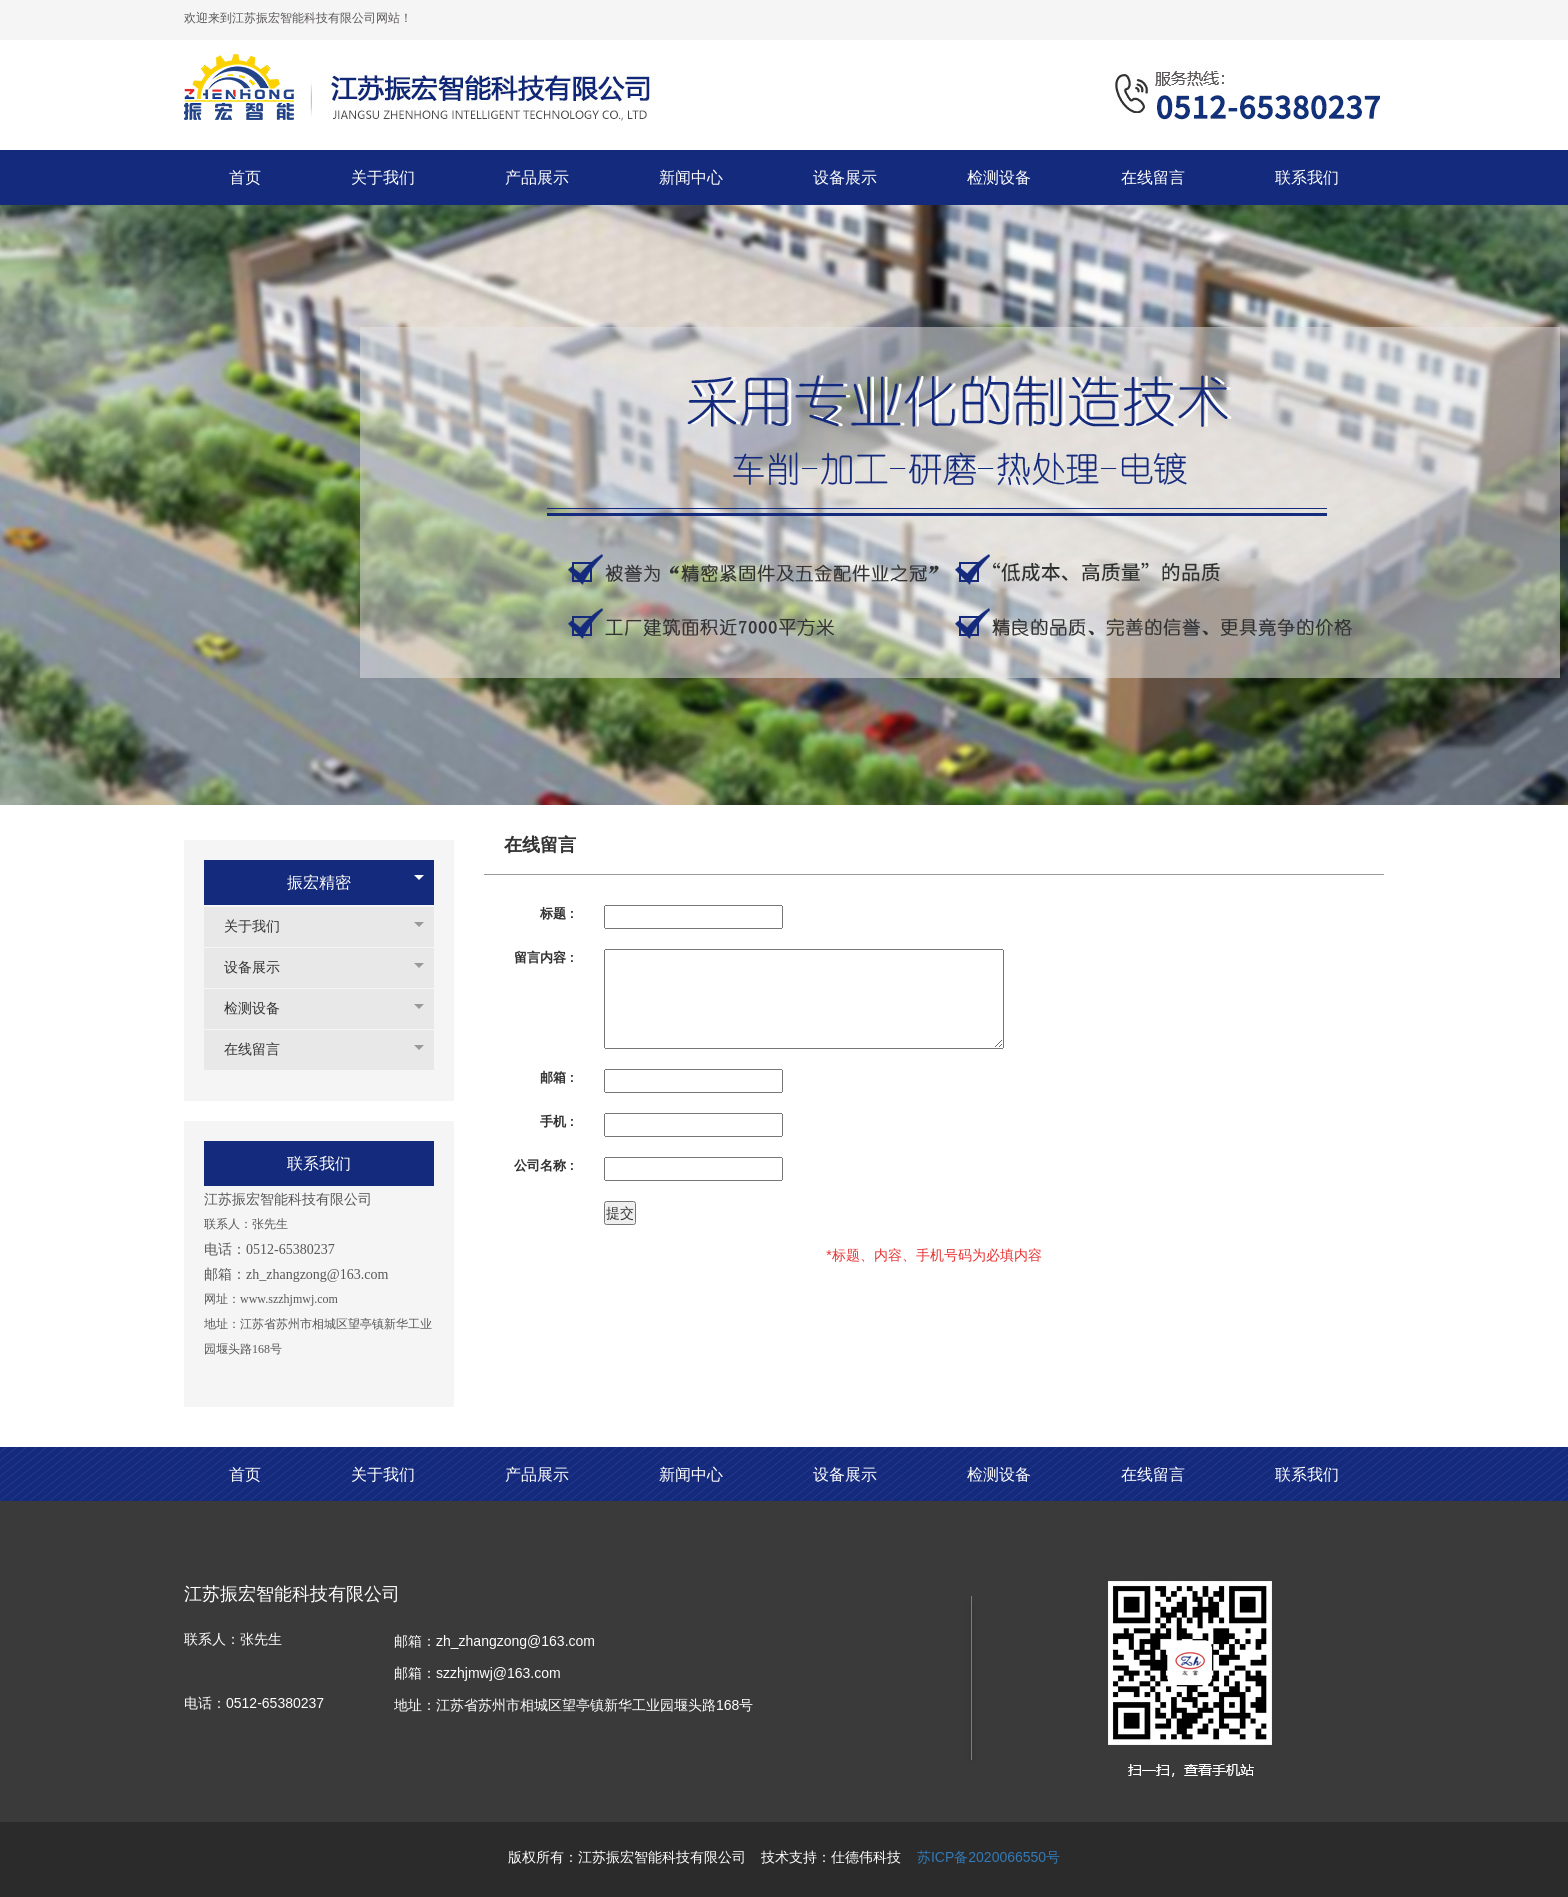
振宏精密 (319, 882)
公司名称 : (544, 1165)
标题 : (557, 913)
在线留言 (262, 1049)
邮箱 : (557, 1077)
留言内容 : (544, 957)
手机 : (557, 1121)
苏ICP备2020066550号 (988, 1857)
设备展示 (262, 967)
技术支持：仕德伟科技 (831, 1857)
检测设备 (262, 1008)
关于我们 (262, 926)
